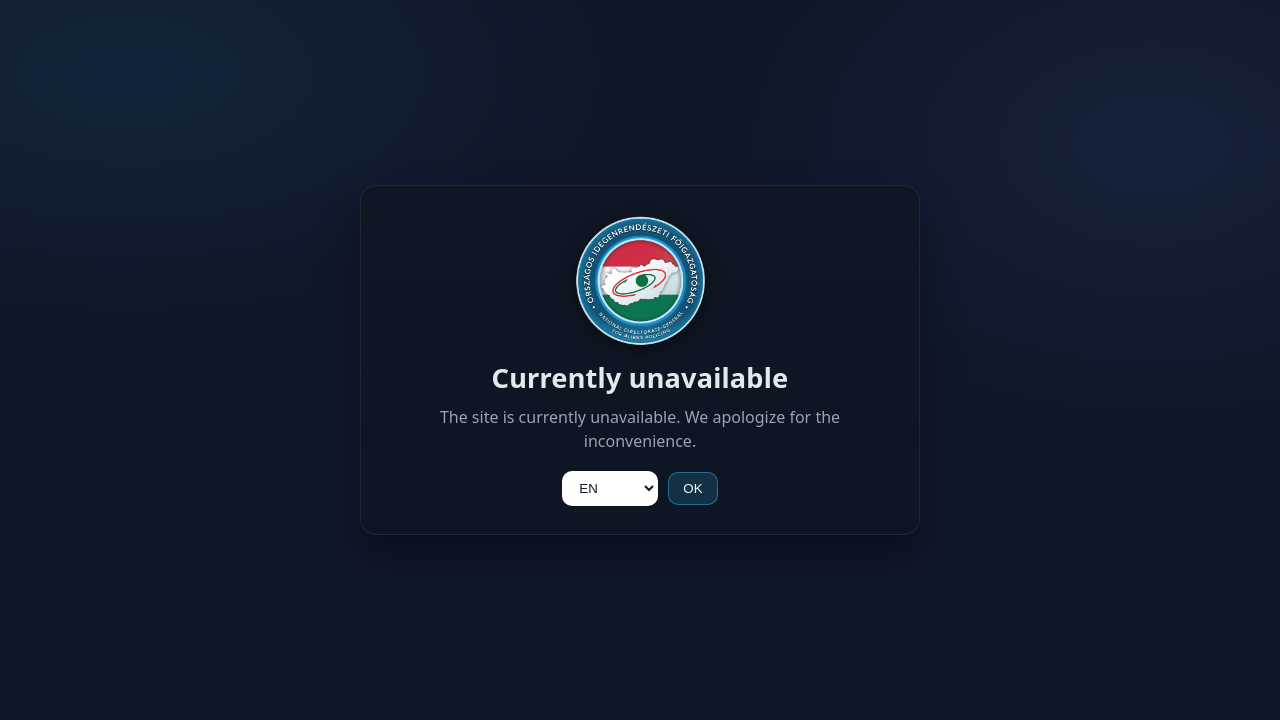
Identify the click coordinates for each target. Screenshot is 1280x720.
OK (692, 488)
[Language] (610, 488)
